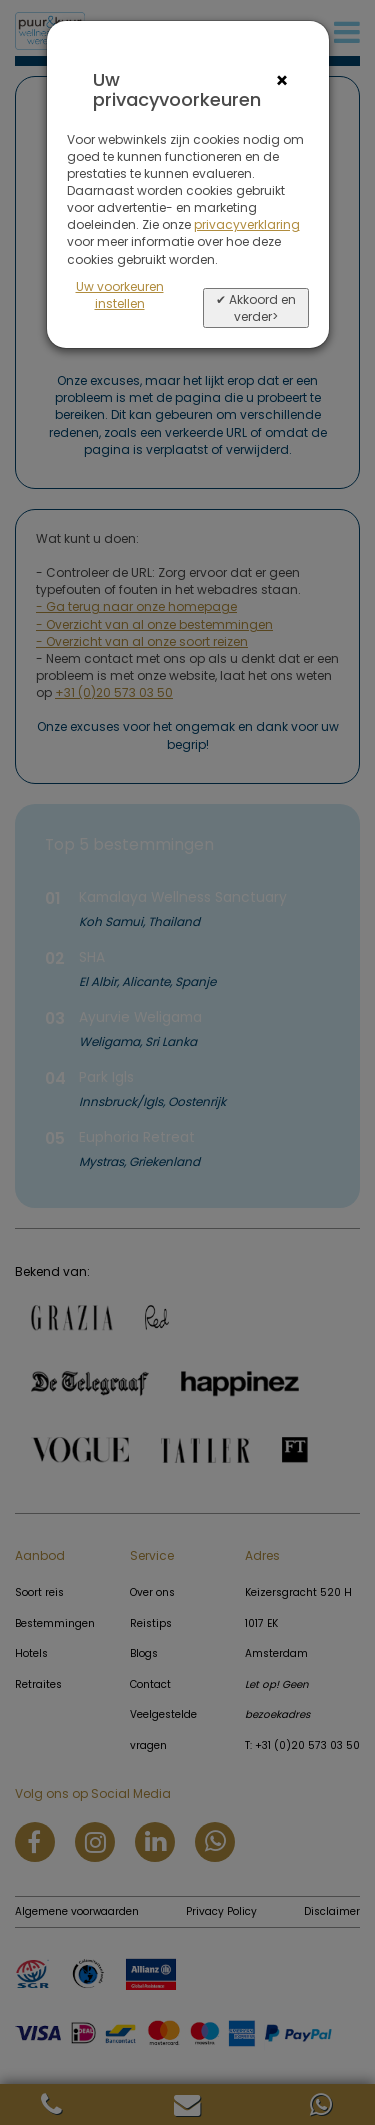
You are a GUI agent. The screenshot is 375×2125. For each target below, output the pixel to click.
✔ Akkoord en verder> (256, 308)
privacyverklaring (247, 224)
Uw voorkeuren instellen (120, 295)
